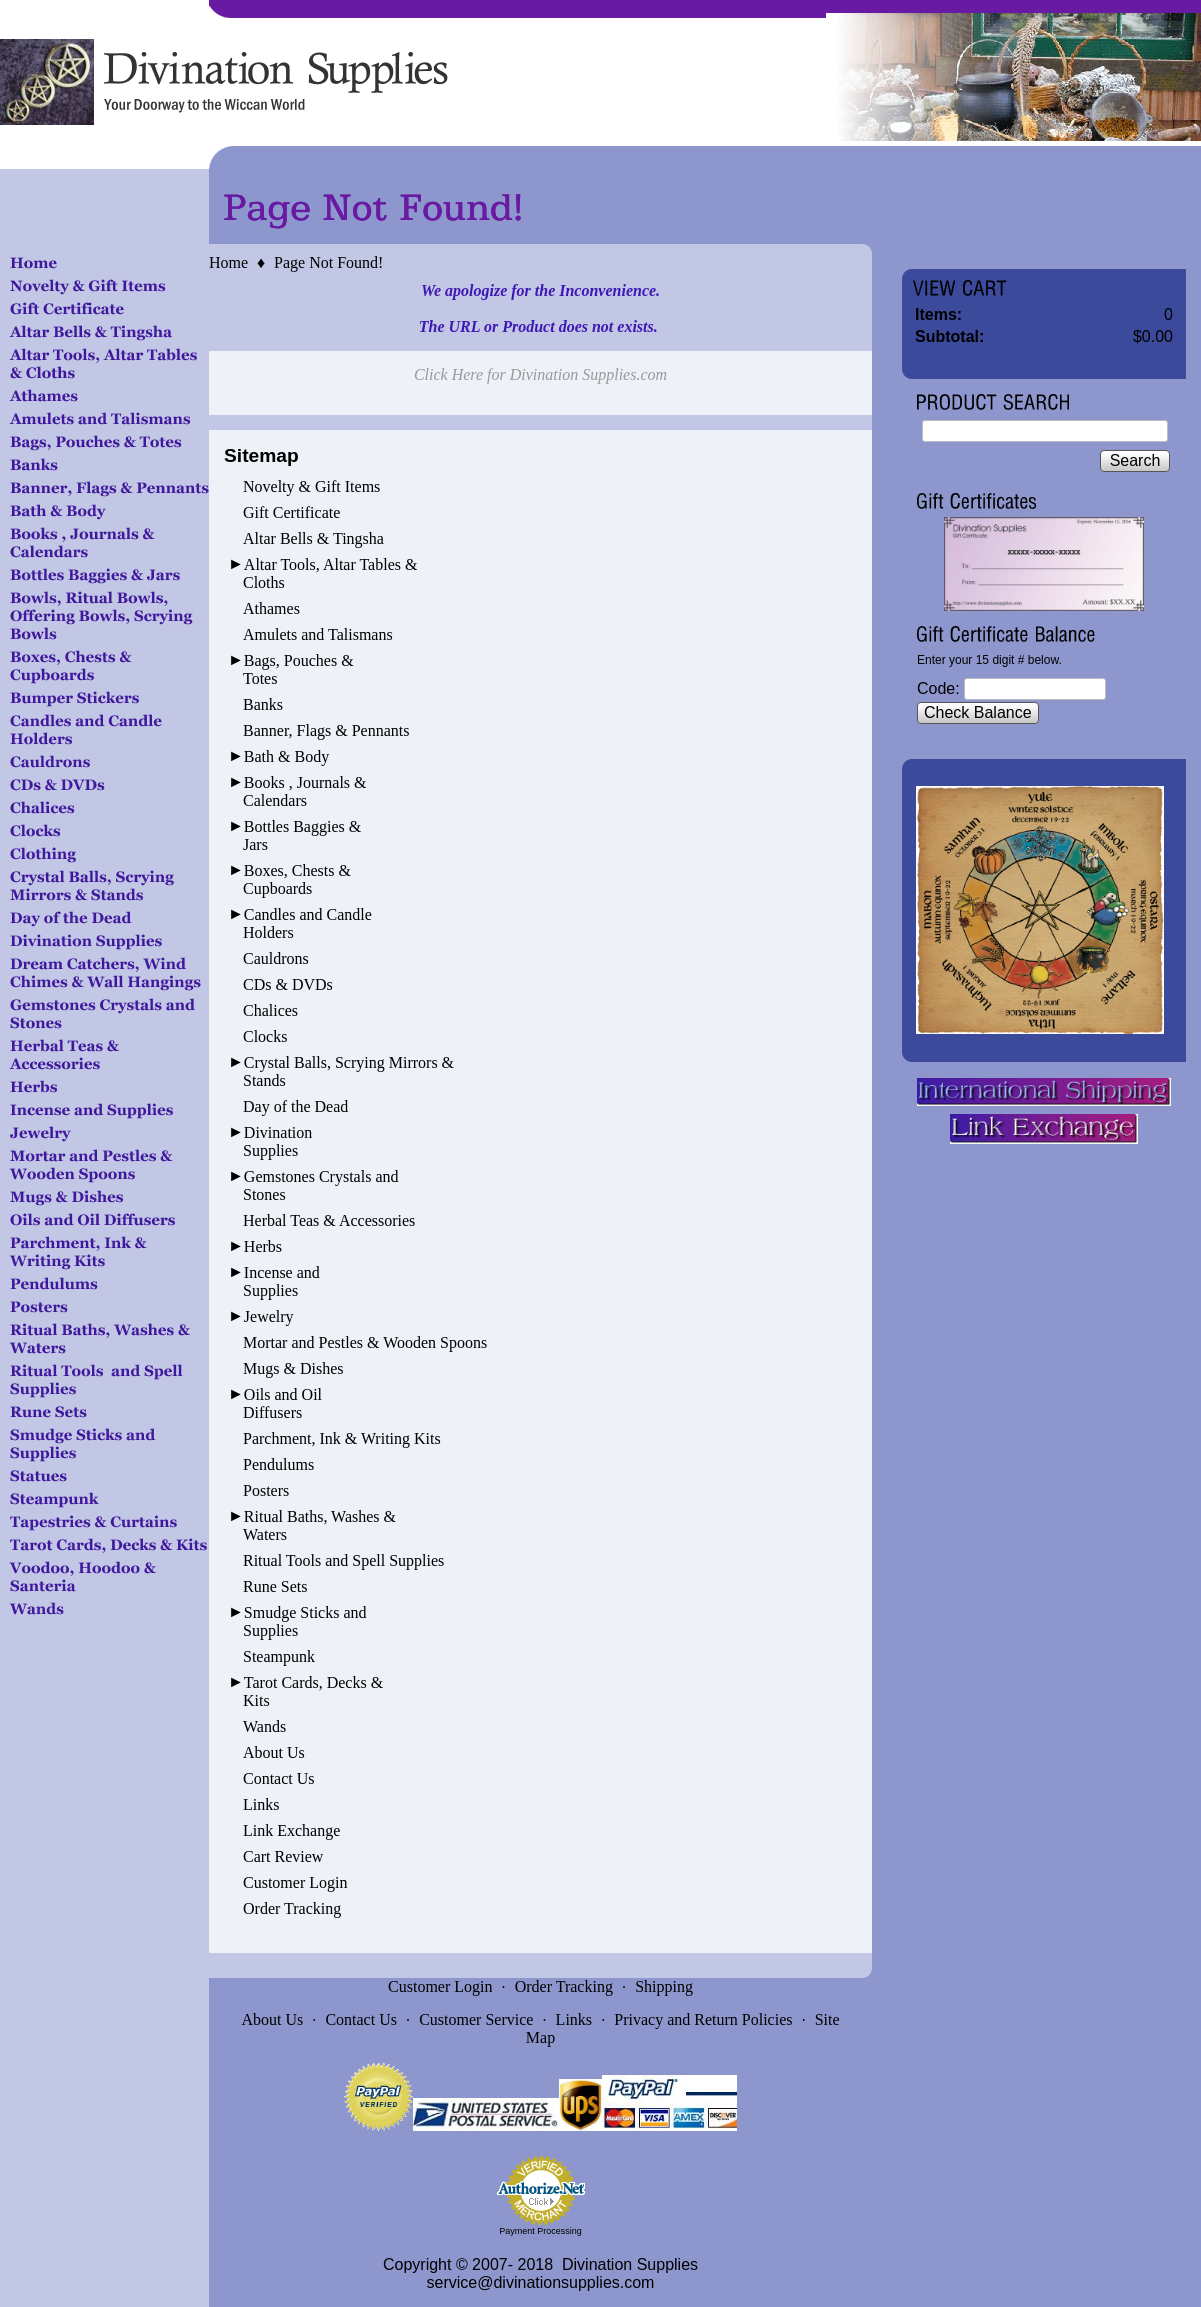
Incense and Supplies (281, 1281)
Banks (263, 704)
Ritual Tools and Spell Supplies (343, 1560)
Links (261, 1804)
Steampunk (279, 1656)
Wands (264, 1726)
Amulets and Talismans (318, 634)
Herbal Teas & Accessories (329, 1220)
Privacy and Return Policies (703, 2019)
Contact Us (279, 1778)
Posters (266, 1490)
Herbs (263, 1246)
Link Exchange (291, 1830)
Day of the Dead (295, 1106)
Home (228, 262)
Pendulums (278, 1464)
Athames (271, 608)
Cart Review (283, 1856)
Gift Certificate (291, 512)
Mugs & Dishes (293, 1368)
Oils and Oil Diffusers (282, 1403)
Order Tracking (292, 1908)
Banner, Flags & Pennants (326, 730)
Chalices (270, 1010)
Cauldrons (276, 958)
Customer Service (476, 2019)
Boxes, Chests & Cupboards (297, 879)
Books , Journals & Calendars (305, 791)
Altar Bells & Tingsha (313, 538)
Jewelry (269, 1316)
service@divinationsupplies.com (541, 2282)
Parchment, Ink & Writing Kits (342, 1438)
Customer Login (295, 1882)
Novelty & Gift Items (311, 486)
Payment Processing (540, 2231)
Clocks (265, 1036)
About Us (274, 1752)
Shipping (664, 1986)
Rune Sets (275, 1586)
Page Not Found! (328, 262)
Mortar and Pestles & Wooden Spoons (365, 1342)
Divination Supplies (277, 1141)
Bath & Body (286, 756)
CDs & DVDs (288, 984)
